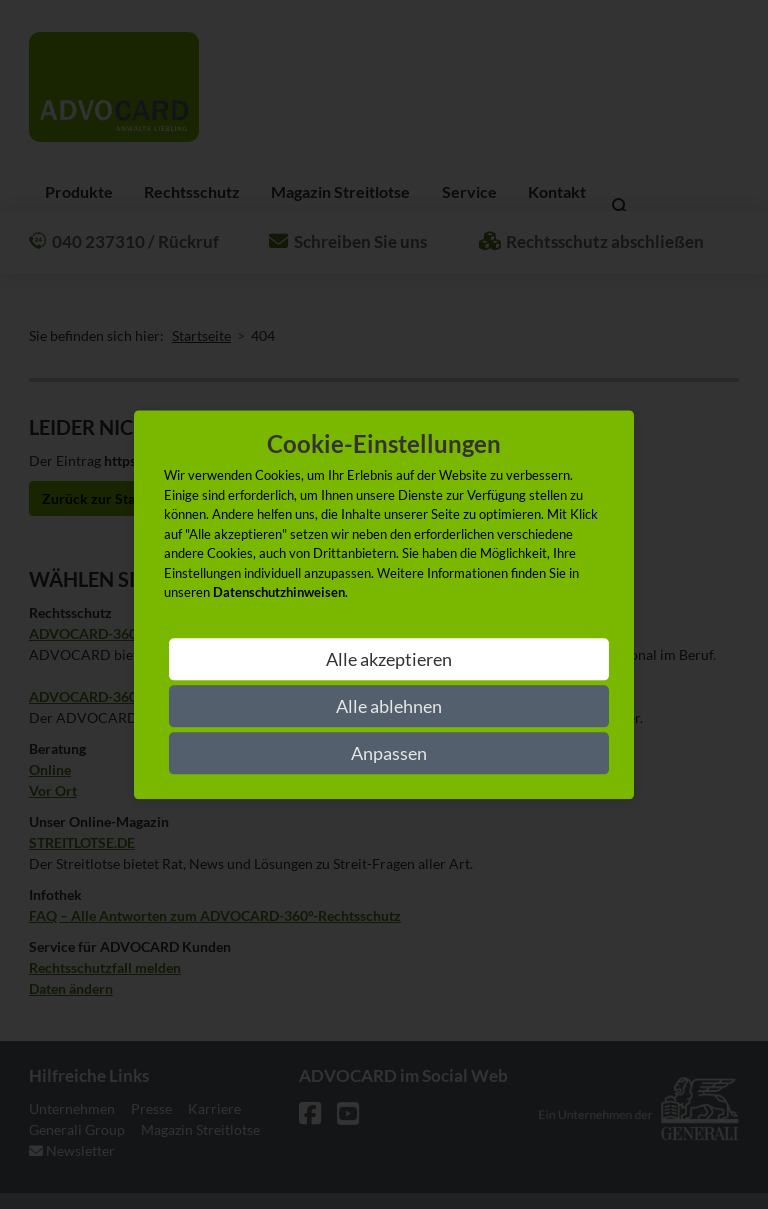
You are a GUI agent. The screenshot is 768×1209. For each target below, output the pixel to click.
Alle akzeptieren (389, 659)
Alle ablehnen (389, 706)
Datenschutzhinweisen (279, 593)
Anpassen (389, 753)
